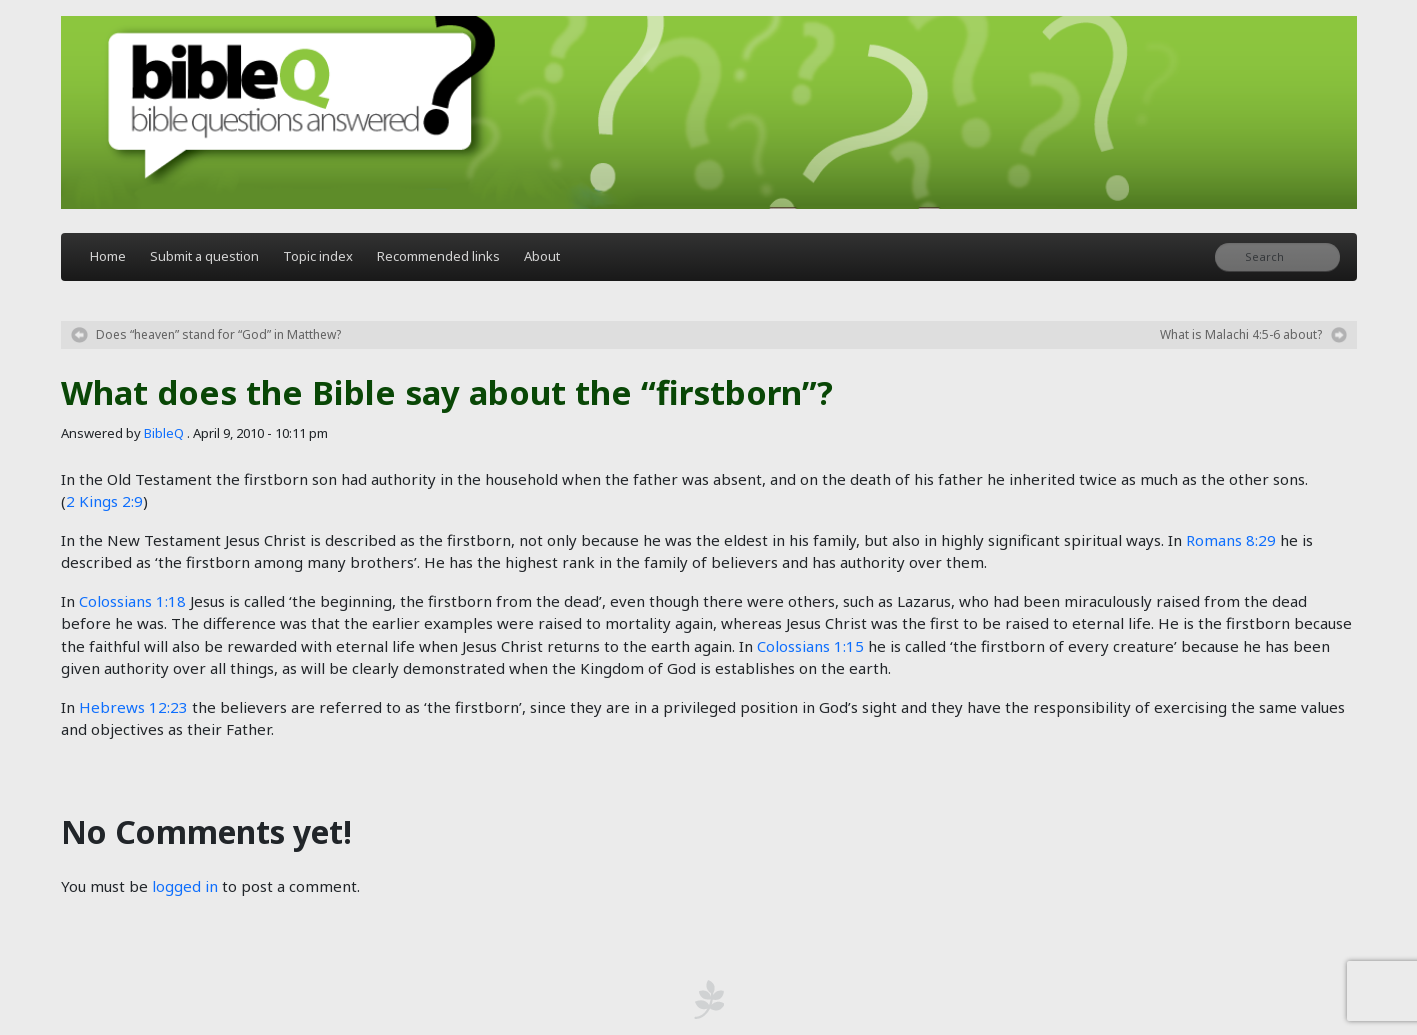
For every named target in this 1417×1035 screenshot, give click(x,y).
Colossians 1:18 (132, 601)
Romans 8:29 (1231, 540)
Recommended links (438, 256)
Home (108, 256)
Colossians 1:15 (810, 646)
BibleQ (164, 433)
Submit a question (204, 256)
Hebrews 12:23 (133, 707)
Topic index (318, 256)
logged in (185, 886)
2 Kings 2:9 (104, 501)
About (542, 256)
